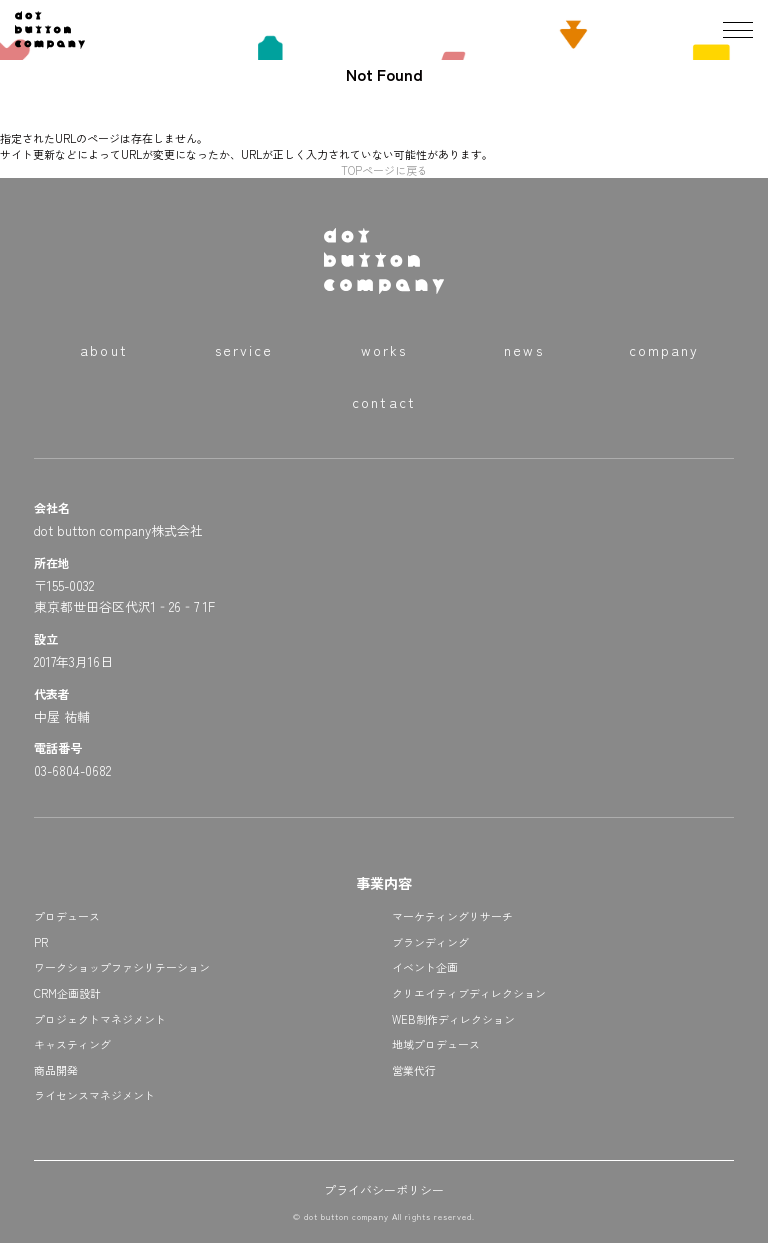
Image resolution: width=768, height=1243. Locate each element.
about (104, 350)
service (244, 350)
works (384, 350)
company (664, 350)
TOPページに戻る (384, 170)
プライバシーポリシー (384, 1189)
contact (384, 402)
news (523, 350)
